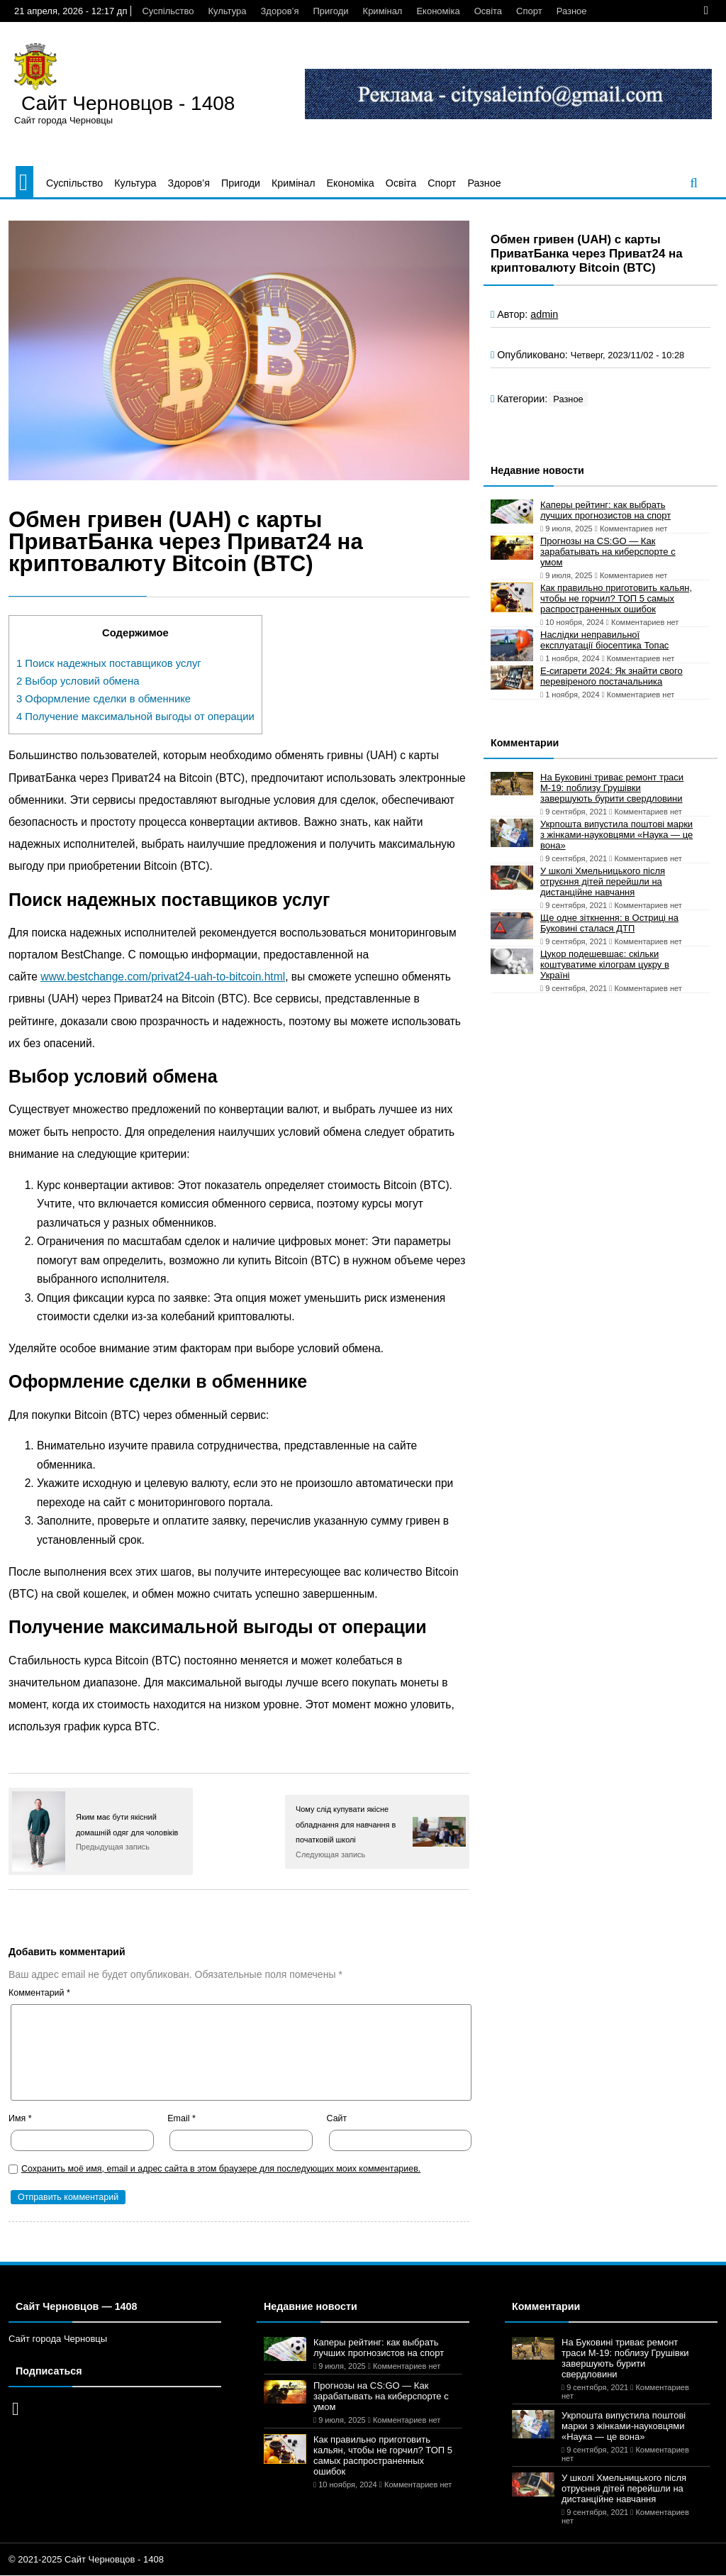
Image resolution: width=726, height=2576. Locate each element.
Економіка (437, 11)
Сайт (337, 2118)
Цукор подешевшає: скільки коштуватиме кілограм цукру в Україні (604, 964)
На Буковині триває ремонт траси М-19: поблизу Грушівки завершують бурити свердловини (611, 788)
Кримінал (383, 11)
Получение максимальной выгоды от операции (135, 716)
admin (544, 314)
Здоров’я (280, 11)
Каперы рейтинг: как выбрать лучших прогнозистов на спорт (605, 510)
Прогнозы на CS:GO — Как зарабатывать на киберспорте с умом (608, 552)
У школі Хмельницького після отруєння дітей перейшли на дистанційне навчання (602, 881)
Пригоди (330, 11)
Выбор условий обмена (77, 681)
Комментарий (39, 1993)
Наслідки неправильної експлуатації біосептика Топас (604, 640)
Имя (20, 2118)
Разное (572, 11)
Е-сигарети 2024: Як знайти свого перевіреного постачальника (611, 676)
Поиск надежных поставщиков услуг (108, 663)
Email (181, 2118)
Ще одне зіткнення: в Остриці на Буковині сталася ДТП (609, 923)
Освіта (488, 11)
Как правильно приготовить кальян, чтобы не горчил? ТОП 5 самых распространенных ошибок (616, 598)
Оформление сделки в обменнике (103, 698)
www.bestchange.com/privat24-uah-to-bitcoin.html (162, 977)
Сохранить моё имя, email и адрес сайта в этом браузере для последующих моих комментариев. (220, 2169)
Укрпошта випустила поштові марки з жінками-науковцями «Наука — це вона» (616, 835)
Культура (227, 11)
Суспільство (168, 11)
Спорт (529, 11)
